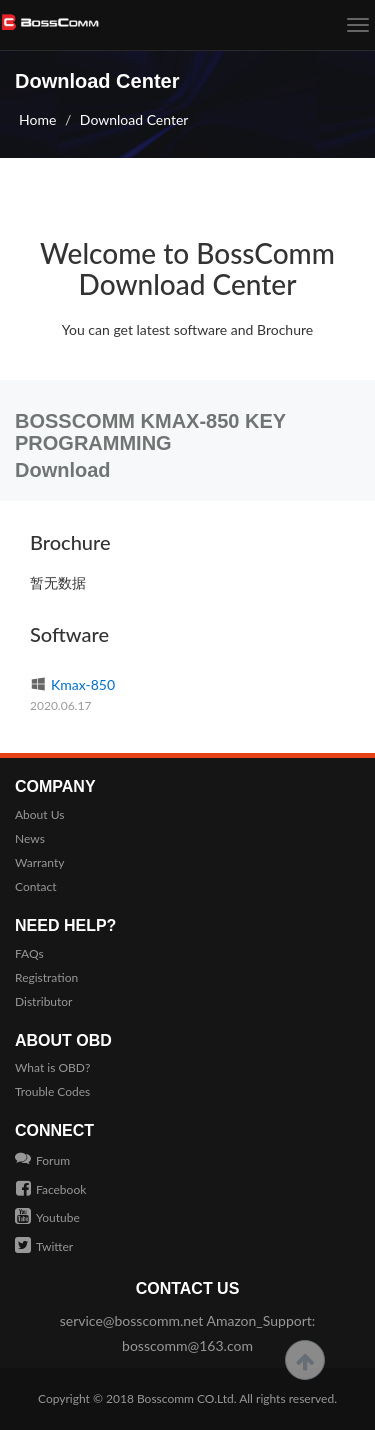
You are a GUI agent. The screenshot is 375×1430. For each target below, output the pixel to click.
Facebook (50, 1189)
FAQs (29, 953)
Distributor (44, 1001)
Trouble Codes (52, 1091)
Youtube (47, 1217)
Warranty (39, 862)
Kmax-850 (72, 684)
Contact (36, 886)
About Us (39, 814)
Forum (42, 1160)
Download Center (134, 119)
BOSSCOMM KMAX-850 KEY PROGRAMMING (150, 432)
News (30, 838)
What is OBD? (52, 1067)
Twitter (44, 1246)
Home (37, 119)
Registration (46, 977)
